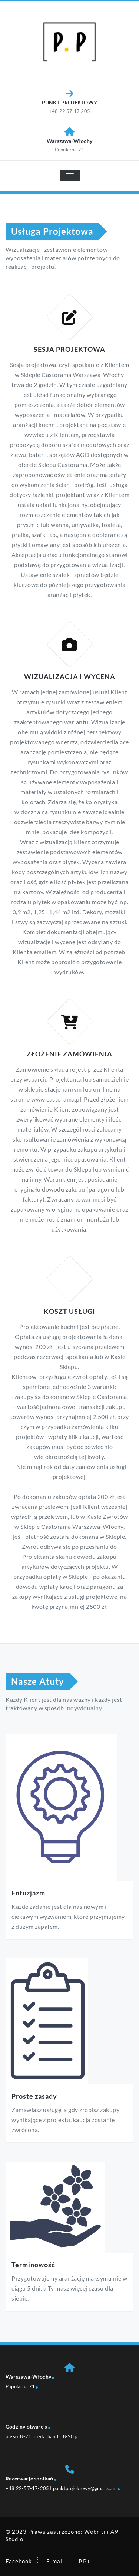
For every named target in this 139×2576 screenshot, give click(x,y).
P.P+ (84, 2561)
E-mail (55, 2561)
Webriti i (97, 2531)
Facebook (19, 2561)
